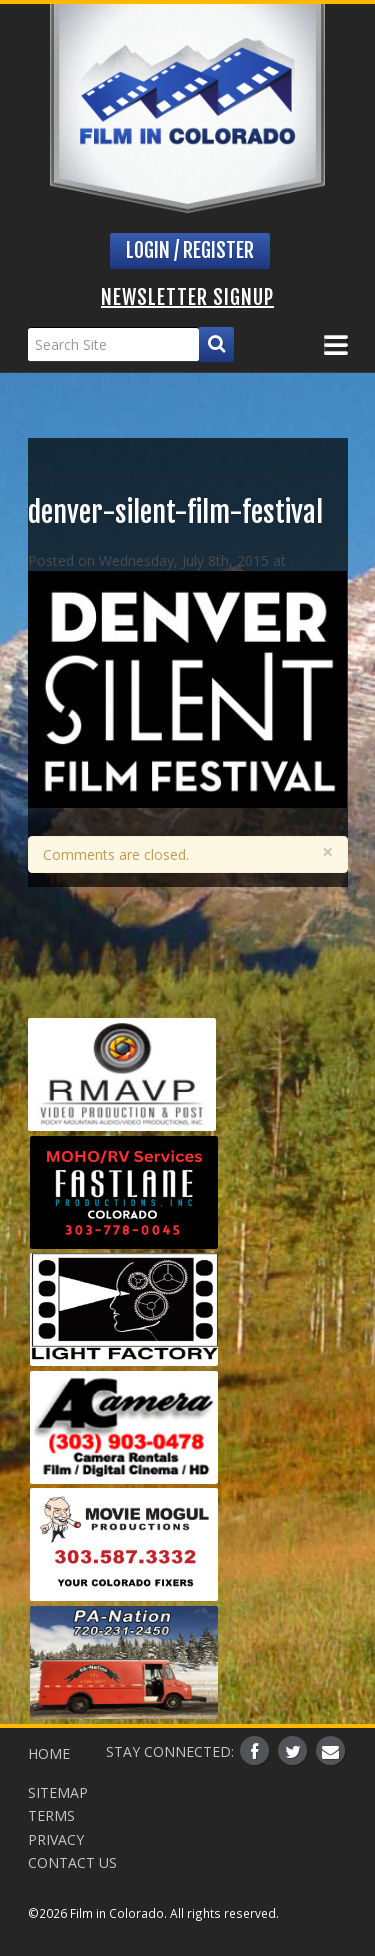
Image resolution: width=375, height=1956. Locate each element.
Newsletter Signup (187, 297)
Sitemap (58, 1792)
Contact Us (72, 1862)
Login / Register (190, 250)
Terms (51, 1815)
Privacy (56, 1839)
